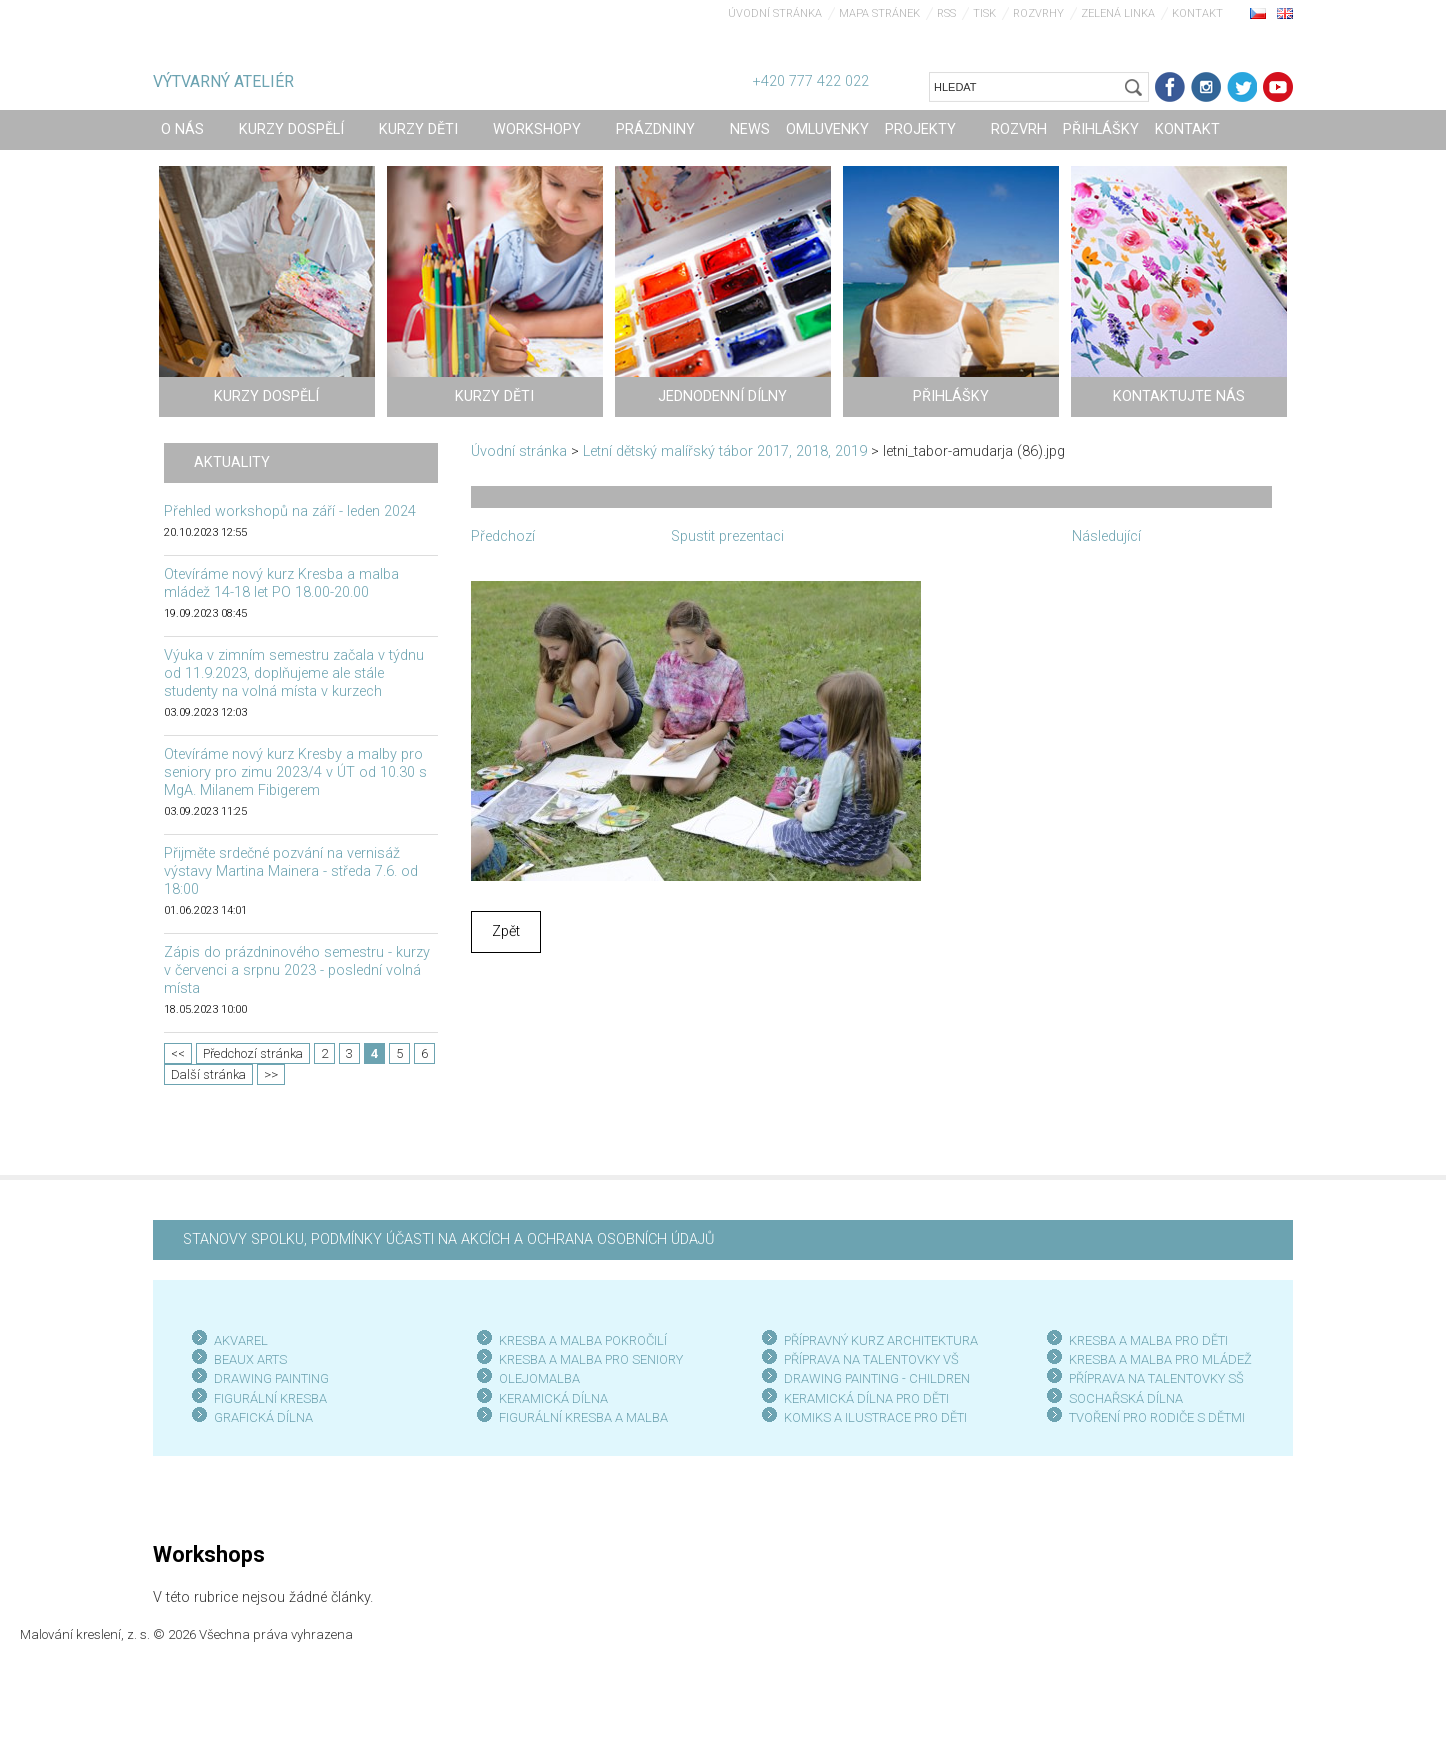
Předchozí (503, 536)
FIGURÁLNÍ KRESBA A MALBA (583, 1417)
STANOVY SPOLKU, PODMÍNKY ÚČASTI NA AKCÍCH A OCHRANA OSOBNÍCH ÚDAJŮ (448, 1239)
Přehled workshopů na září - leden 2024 (290, 511)
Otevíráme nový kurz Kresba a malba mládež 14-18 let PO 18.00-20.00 (281, 583)
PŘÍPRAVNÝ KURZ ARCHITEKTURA (881, 1340)
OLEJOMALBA (539, 1378)
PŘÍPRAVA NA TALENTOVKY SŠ (1156, 1378)
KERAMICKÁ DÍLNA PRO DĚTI (866, 1398)
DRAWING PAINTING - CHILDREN (877, 1378)
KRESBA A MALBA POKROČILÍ (583, 1340)
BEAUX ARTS (250, 1359)
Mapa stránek (879, 13)
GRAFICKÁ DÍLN (259, 1417)
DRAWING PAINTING (271, 1378)
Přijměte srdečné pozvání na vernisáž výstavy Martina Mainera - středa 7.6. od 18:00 (291, 871)
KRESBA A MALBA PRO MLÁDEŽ (1160, 1359)
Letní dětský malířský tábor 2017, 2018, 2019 (725, 451)
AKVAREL (241, 1340)
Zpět (506, 931)
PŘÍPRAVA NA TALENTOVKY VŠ (871, 1359)
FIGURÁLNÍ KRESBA (270, 1398)
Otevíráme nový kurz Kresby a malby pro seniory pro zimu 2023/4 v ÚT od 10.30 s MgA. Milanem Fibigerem (295, 772)
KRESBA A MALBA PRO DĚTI (1148, 1340)
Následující (1106, 536)
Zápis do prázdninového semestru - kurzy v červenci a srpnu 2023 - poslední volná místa (297, 970)
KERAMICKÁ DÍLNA (553, 1398)
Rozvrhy (1038, 13)
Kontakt (1197, 13)
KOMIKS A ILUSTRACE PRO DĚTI (875, 1417)
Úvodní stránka (775, 13)
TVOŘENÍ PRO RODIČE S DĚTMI (1157, 1417)
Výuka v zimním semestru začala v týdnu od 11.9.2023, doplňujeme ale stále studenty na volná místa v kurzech (294, 673)
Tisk (984, 13)
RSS (946, 13)
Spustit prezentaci (727, 536)
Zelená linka (1118, 13)
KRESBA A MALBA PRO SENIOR (587, 1359)
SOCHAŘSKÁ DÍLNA (1126, 1398)
